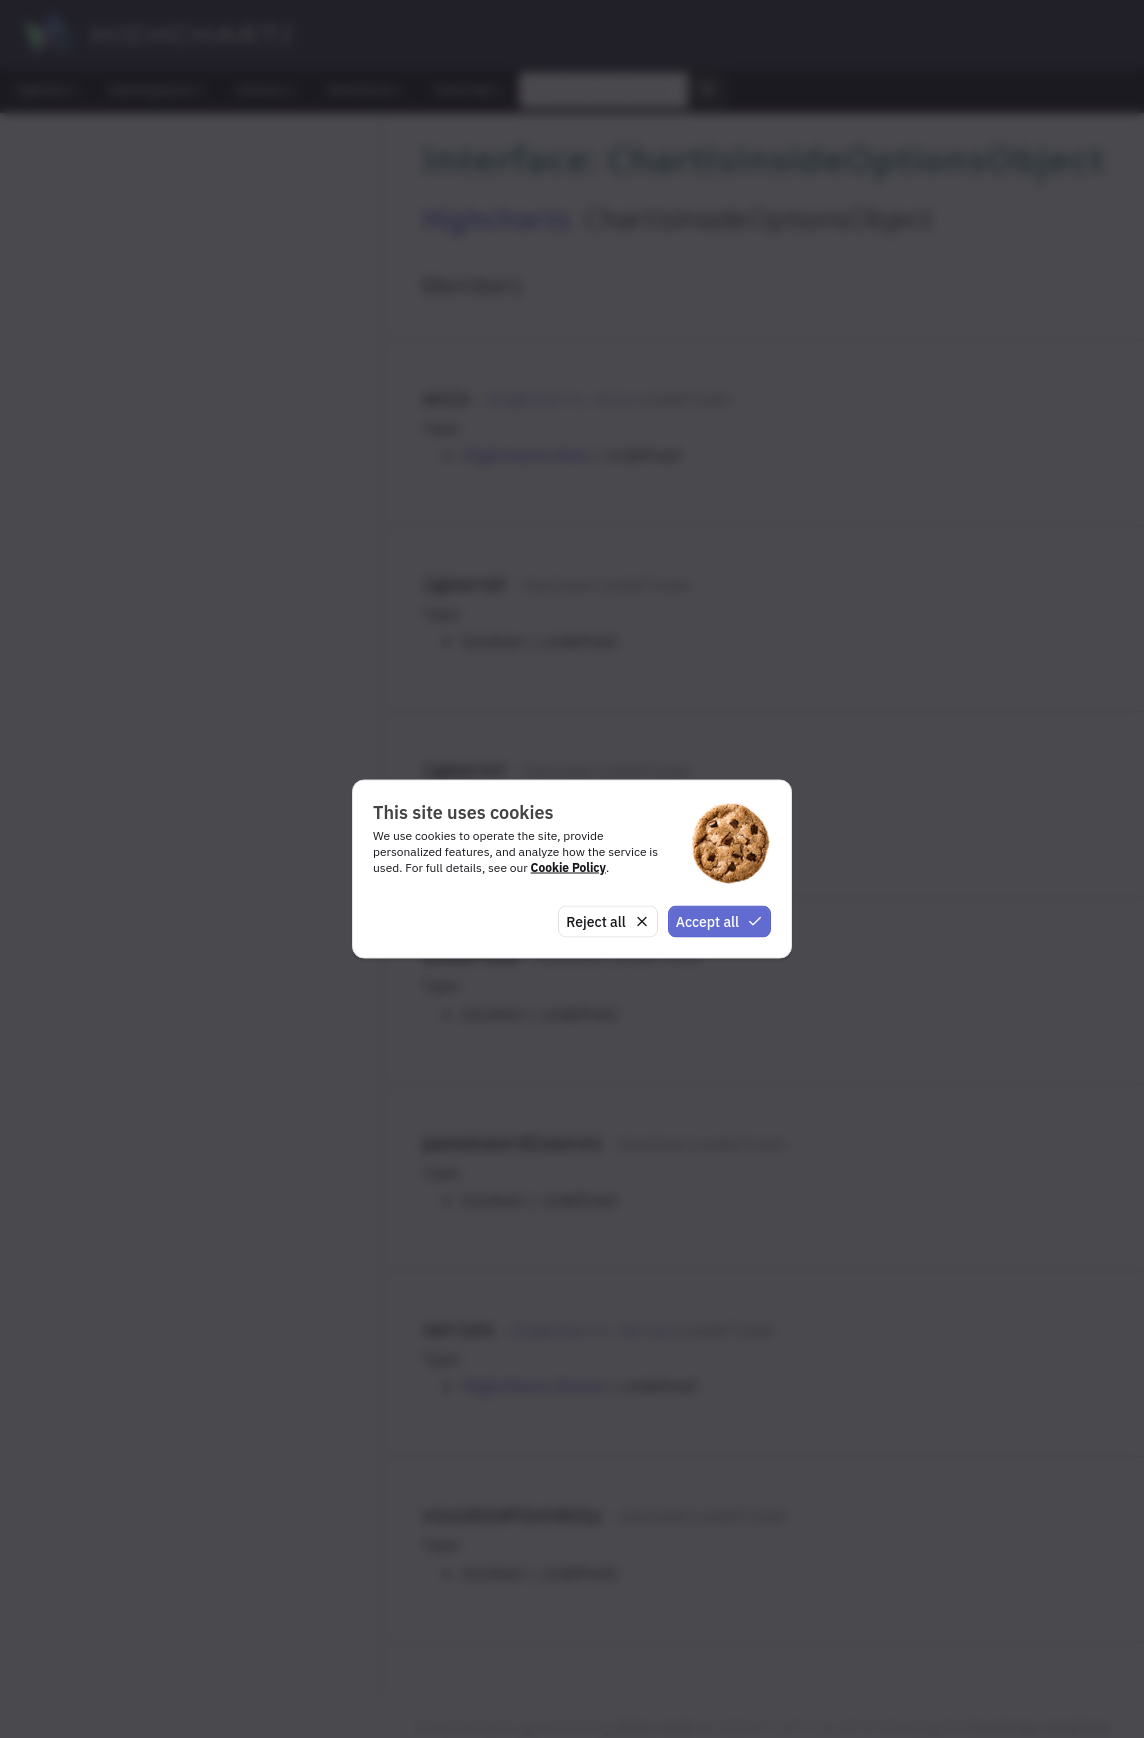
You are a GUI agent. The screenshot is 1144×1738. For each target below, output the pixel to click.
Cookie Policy (568, 866)
